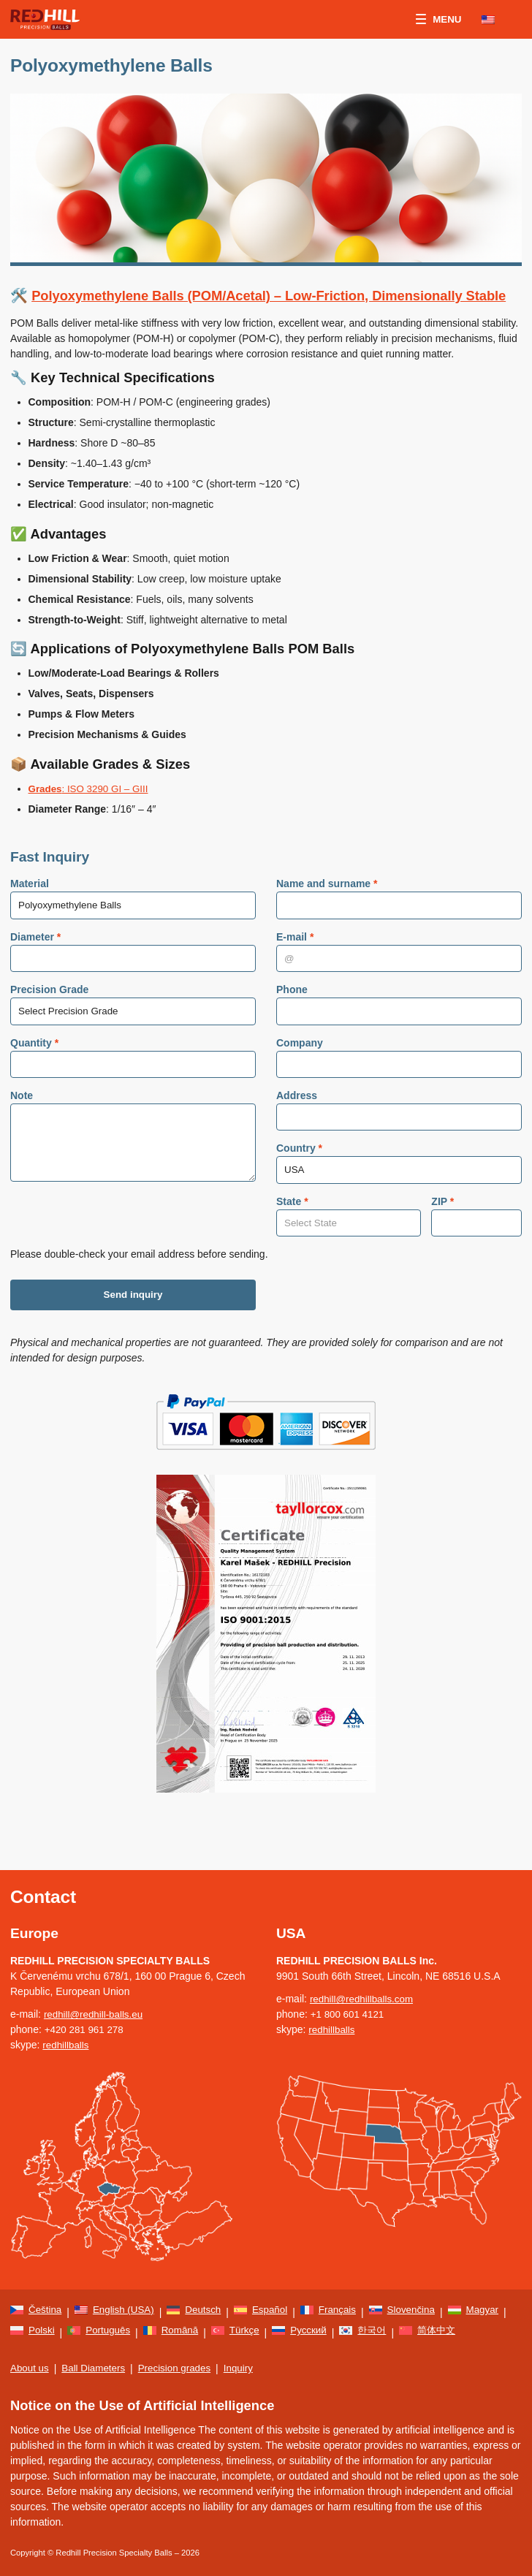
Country (299, 1175)
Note (21, 1121)
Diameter (35, 959)
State (292, 1229)
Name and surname (327, 905)
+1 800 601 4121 (349, 1999)
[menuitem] (496, 20)
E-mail (295, 959)
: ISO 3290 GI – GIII (91, 809)
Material (29, 905)
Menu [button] (438, 20)
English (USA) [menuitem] (126, 2294)
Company (299, 1067)
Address (296, 1121)
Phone (292, 1013)
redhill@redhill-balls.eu (96, 1999)
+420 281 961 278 (86, 2014)
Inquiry (247, 2368)
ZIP (442, 1229)
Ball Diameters (97, 2368)
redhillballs (66, 2029)
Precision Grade (49, 1013)
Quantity (34, 1067)
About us (30, 2368)
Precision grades (181, 2368)
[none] (496, 20)
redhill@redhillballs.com (364, 1983)
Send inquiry (133, 1325)
